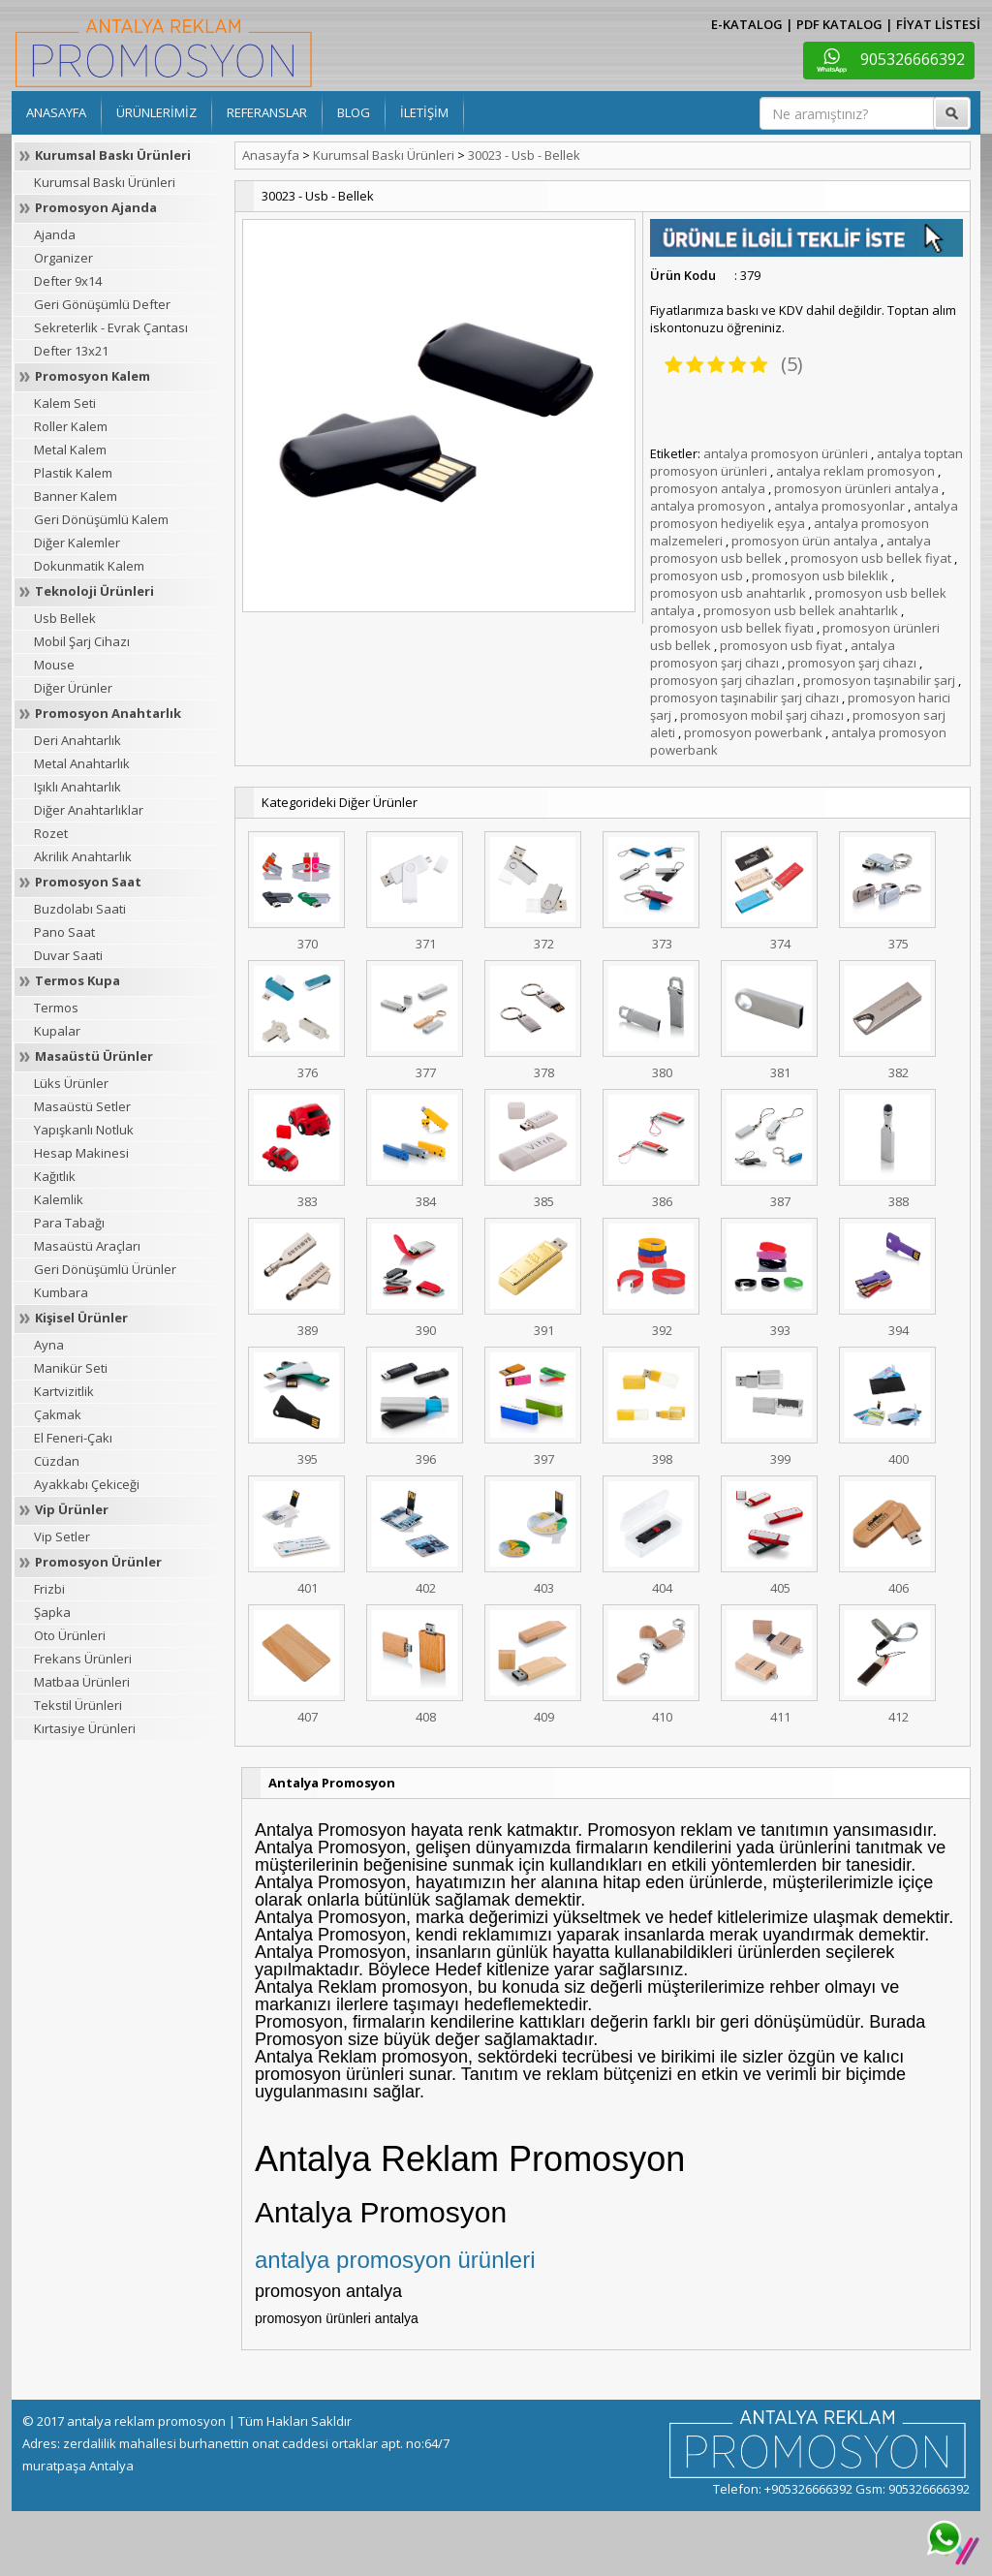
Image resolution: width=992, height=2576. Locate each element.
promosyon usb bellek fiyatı (732, 627)
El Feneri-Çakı (73, 1437)
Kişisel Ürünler (81, 1317)
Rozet (51, 833)
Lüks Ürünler (71, 1083)
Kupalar (57, 1031)
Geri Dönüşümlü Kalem (101, 519)
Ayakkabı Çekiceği (87, 1484)
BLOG (353, 112)
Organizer (63, 257)
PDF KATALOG (839, 24)
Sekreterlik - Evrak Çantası (111, 327)
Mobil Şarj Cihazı (82, 641)
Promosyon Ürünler (98, 1561)
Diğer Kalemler (77, 542)
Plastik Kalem (73, 472)
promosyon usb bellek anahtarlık (800, 610)
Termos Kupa (77, 980)
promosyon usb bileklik (820, 575)
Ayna (49, 1344)
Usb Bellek (65, 618)
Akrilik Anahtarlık (83, 856)
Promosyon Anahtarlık (108, 713)
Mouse (54, 664)
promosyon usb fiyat (781, 645)
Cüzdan (56, 1461)
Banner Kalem (75, 496)
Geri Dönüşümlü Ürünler (105, 1269)
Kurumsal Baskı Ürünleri (113, 155)
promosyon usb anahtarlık (728, 593)
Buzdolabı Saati (80, 908)
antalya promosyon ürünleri (785, 453)
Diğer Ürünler (73, 688)
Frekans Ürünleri (83, 1658)
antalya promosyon (707, 505)
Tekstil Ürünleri (78, 1705)
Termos (56, 1007)
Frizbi (49, 1589)
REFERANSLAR (267, 112)
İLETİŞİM (424, 112)
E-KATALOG (747, 24)
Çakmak (57, 1414)
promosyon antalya (707, 488)
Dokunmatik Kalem (89, 565)
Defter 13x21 (71, 350)
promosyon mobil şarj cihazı (762, 715)
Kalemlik (58, 1199)
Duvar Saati (68, 955)
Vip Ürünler (71, 1509)
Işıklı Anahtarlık (77, 786)
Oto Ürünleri (70, 1635)
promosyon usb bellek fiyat (870, 558)
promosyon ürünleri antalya (856, 488)
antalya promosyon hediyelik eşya (804, 514)
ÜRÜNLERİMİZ (156, 112)
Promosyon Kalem (92, 376)
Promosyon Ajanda (96, 207)
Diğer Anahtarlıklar (88, 810)
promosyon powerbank (753, 732)
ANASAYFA (56, 112)
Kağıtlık (55, 1176)
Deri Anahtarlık (77, 740)
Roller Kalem (71, 426)
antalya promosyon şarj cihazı (772, 653)
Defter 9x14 (68, 281)
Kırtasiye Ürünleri (85, 1728)
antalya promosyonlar (839, 505)
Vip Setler (62, 1536)
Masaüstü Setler (82, 1106)
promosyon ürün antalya (804, 540)
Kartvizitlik (64, 1391)
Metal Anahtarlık (82, 763)
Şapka (52, 1612)
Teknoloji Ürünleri (94, 591)
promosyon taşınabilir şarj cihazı (744, 697)
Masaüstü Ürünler (94, 1056)
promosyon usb (696, 575)
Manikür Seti (71, 1368)
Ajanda (55, 234)
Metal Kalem (70, 449)
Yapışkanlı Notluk (84, 1129)
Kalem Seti (65, 403)
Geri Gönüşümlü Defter (102, 304)
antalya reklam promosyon (855, 471)
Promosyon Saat (88, 881)
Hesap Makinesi (81, 1153)
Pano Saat (64, 932)
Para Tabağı (69, 1222)
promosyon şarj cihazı (852, 662)
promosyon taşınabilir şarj (879, 680)
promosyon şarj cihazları (722, 680)
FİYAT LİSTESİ (938, 24)
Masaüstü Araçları (87, 1246)
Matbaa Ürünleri (82, 1682)
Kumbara (61, 1292)
